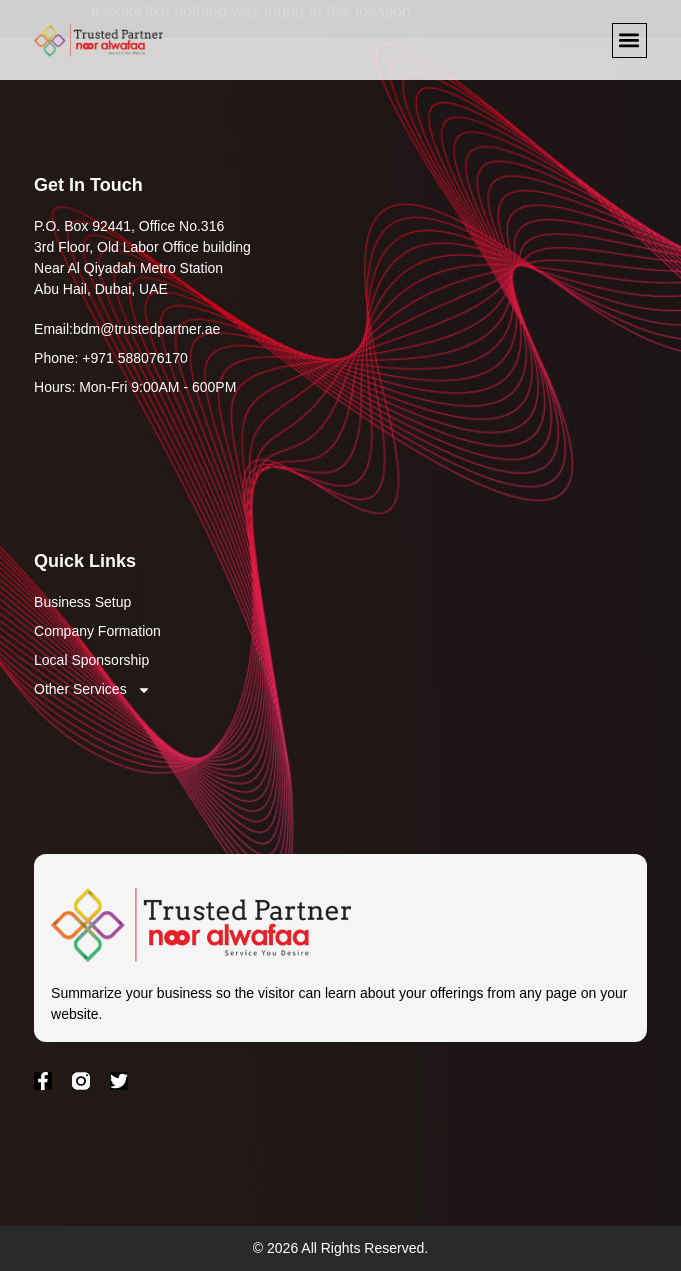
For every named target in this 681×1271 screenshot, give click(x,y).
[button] (629, 40)
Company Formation (97, 631)
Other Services (92, 689)
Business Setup (82, 602)
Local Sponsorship (91, 660)
